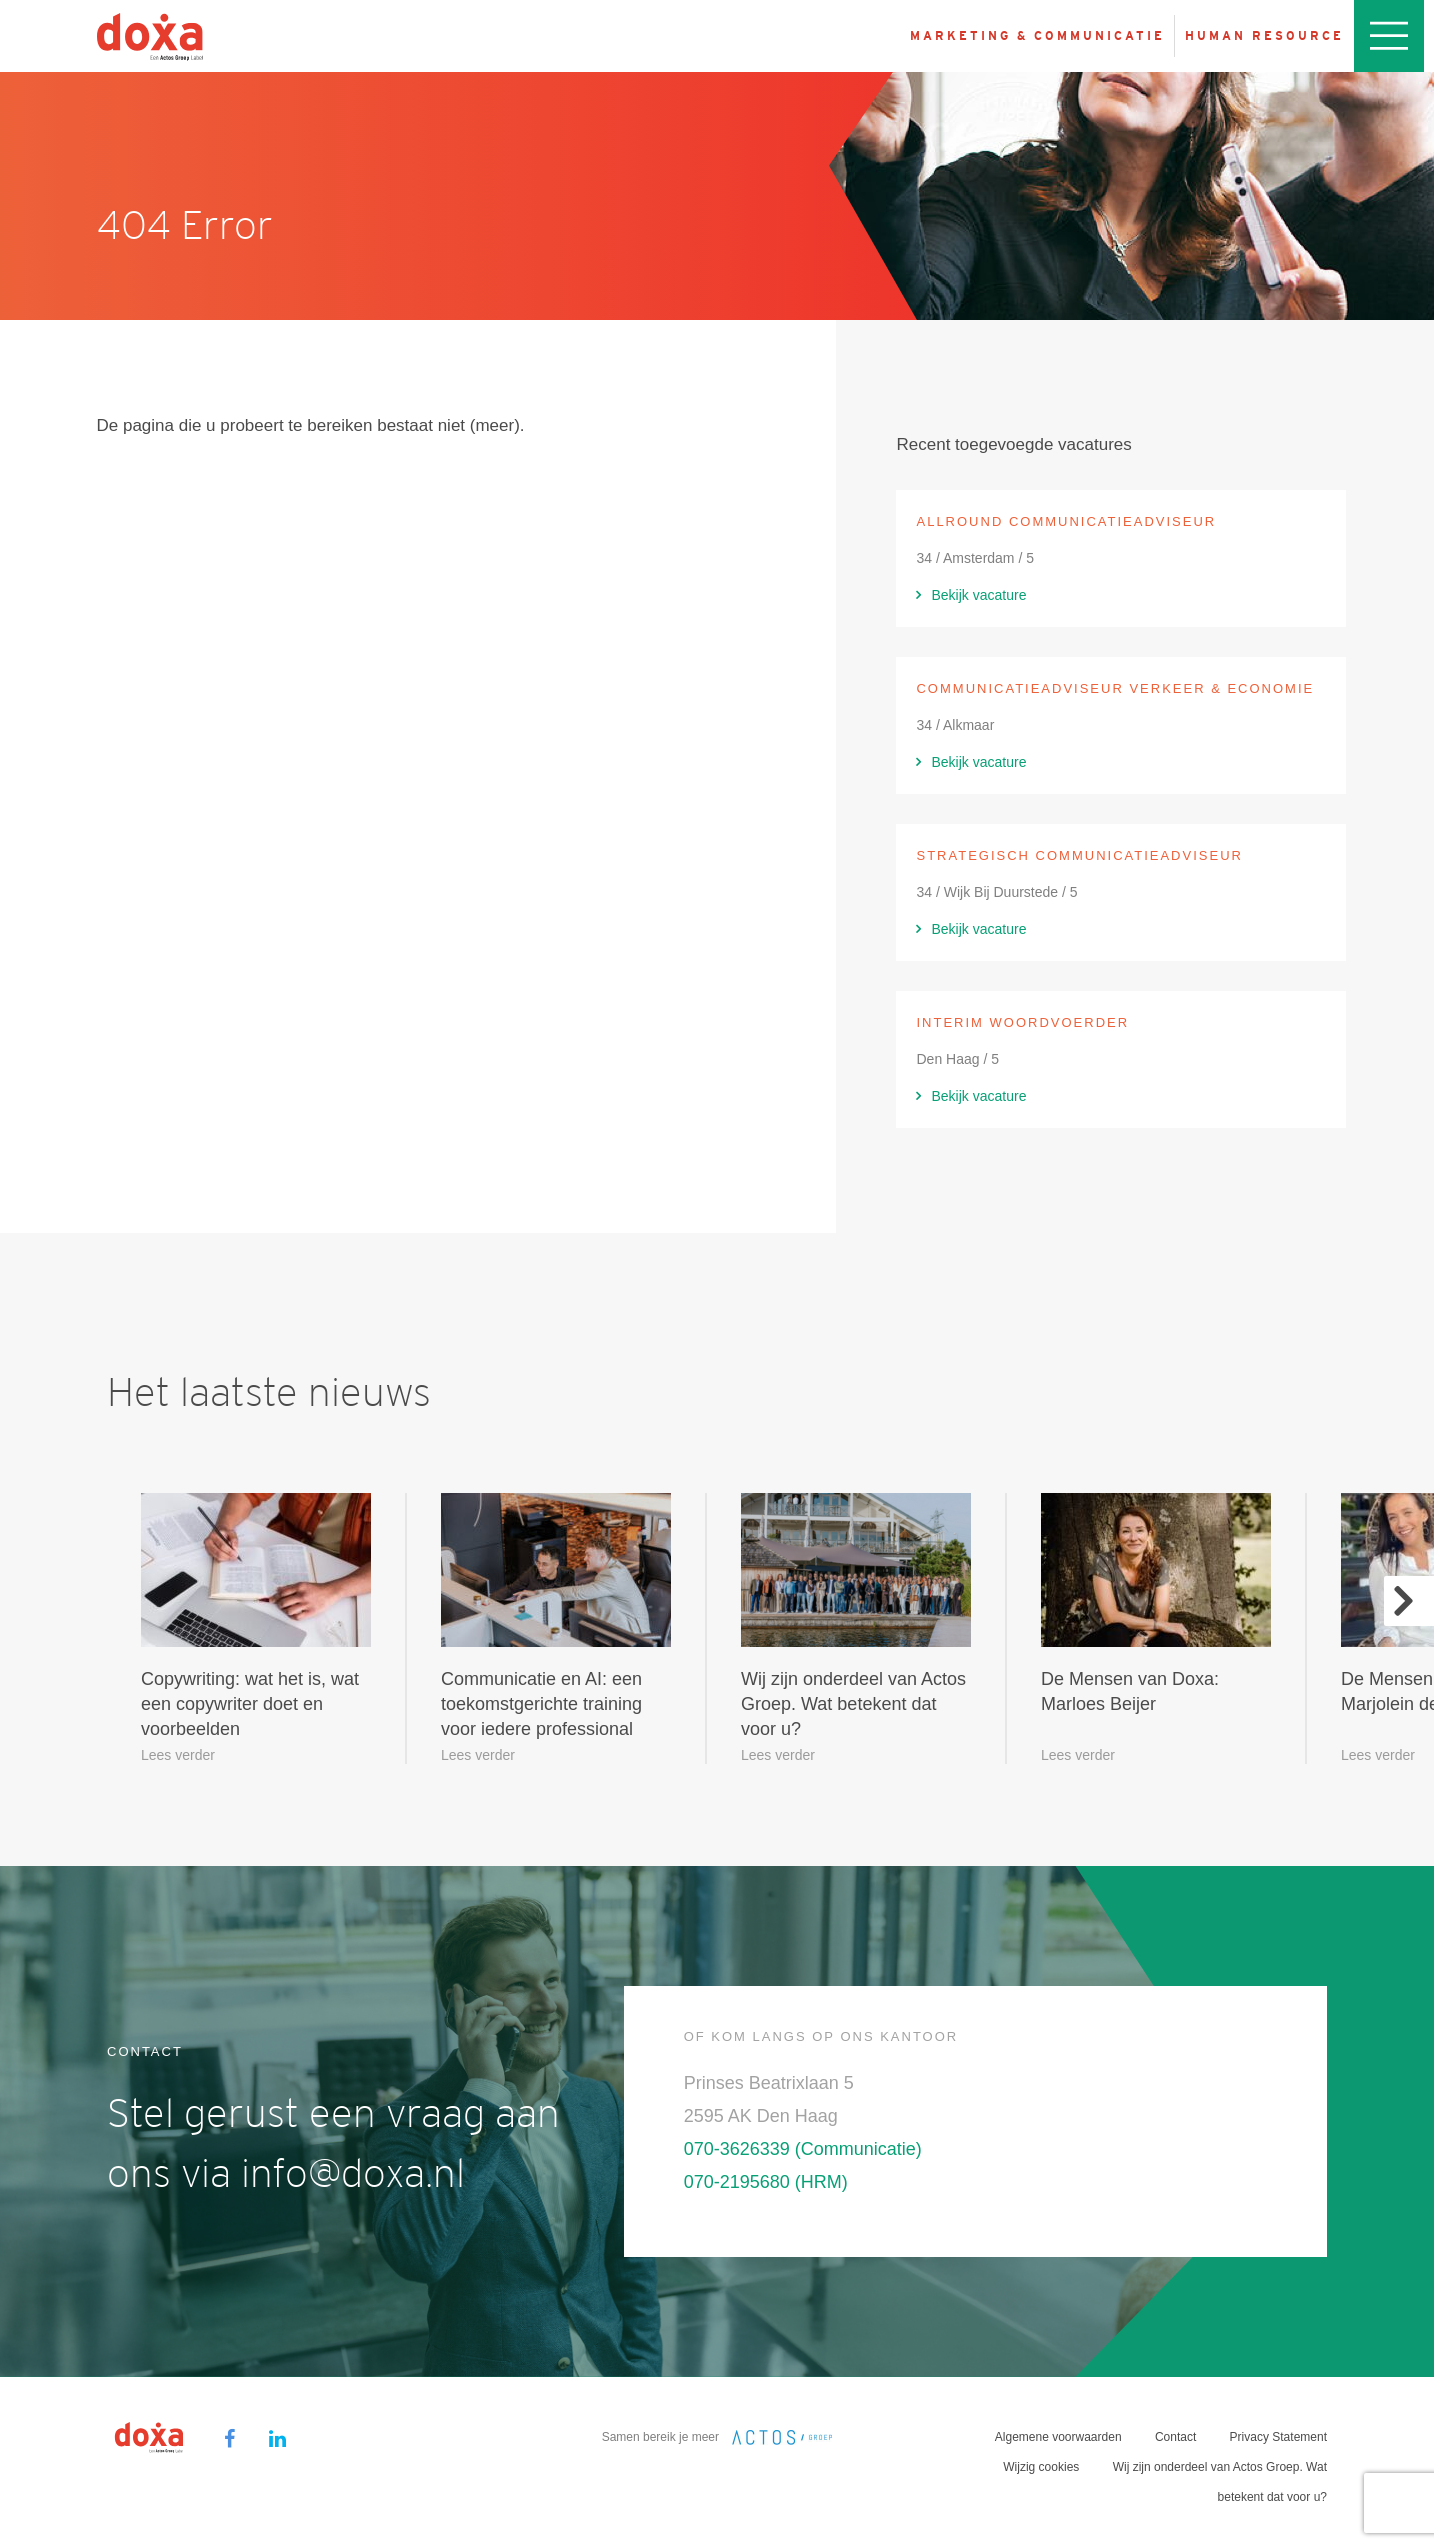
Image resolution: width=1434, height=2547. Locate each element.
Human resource (1264, 36)
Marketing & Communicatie (1037, 36)
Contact (1175, 2437)
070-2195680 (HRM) (766, 2182)
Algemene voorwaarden (1058, 2437)
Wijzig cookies (1041, 2467)
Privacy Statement (1278, 2437)
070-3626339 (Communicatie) (803, 2149)
